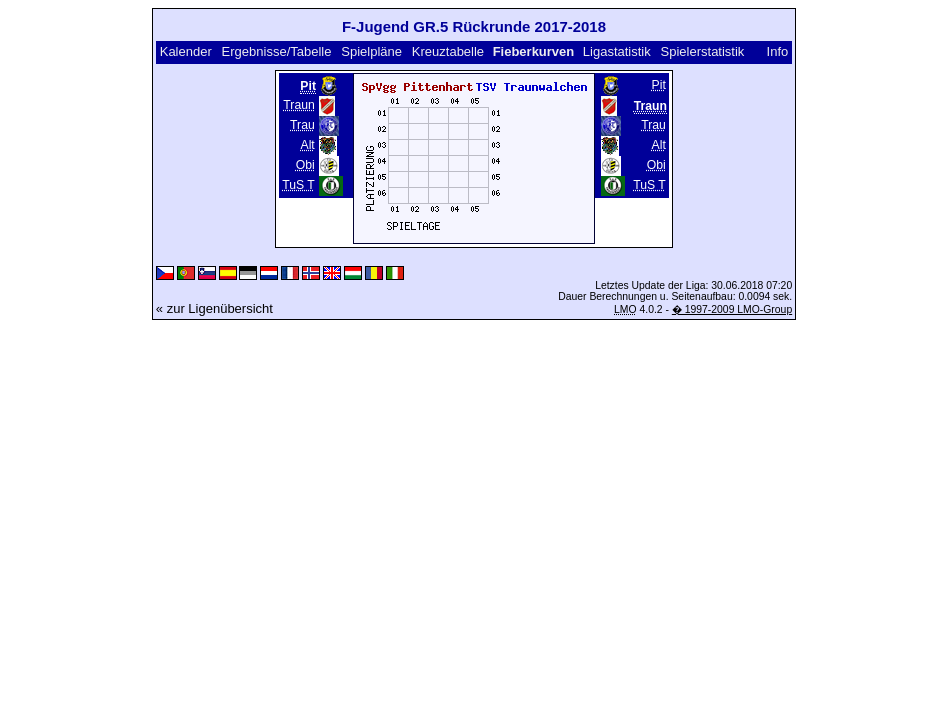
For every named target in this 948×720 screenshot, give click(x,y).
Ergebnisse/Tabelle (277, 51)
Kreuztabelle (448, 51)
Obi (305, 165)
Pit (659, 85)
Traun (298, 105)
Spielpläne (371, 51)
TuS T (298, 185)
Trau (302, 125)
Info (778, 51)
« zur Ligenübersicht (214, 308)
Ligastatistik (617, 51)
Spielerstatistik (703, 51)
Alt (308, 145)
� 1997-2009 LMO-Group (732, 309)
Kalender (186, 51)
